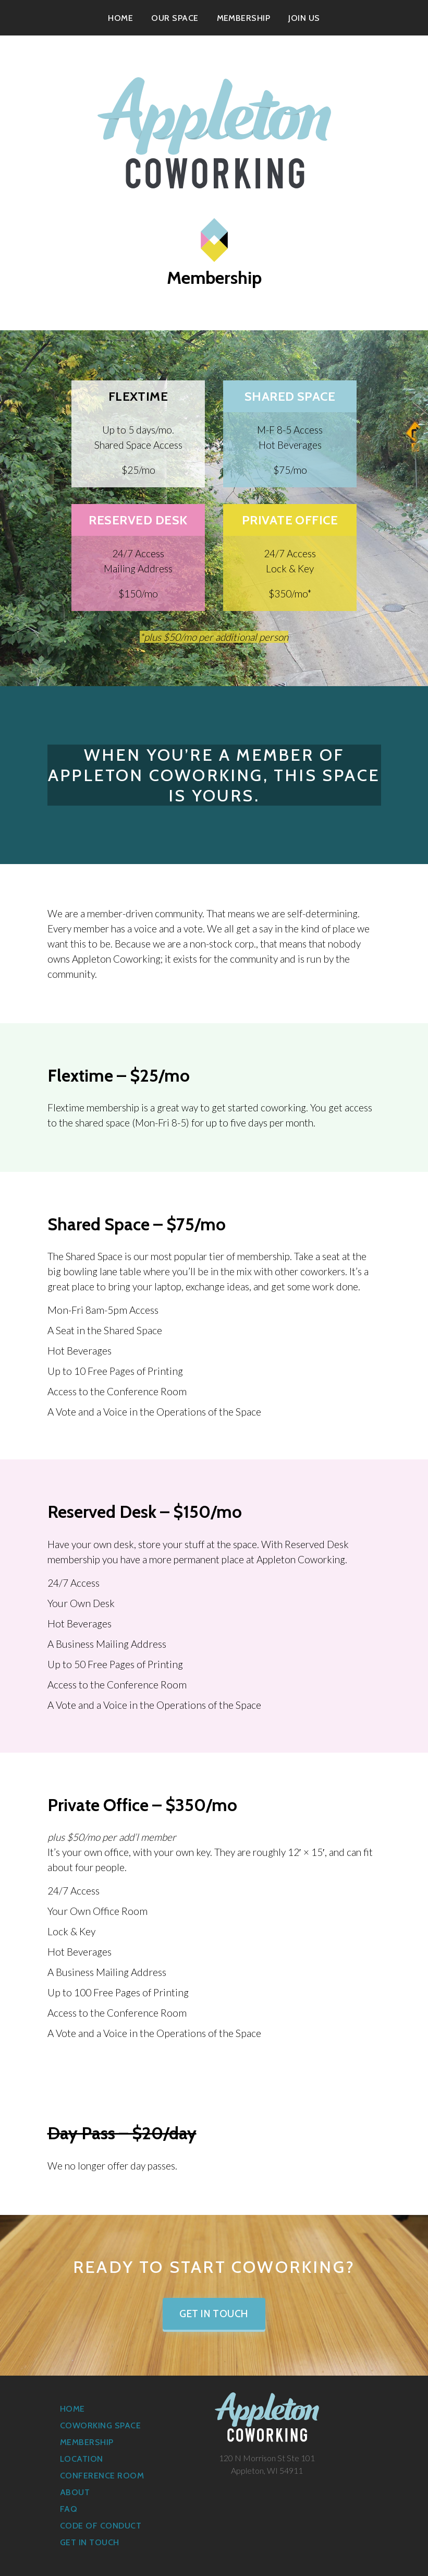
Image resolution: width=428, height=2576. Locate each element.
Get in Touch (214, 2314)
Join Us (304, 18)
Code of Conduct (100, 2526)
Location (81, 2459)
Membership (244, 18)
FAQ (68, 2509)
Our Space (174, 18)
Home (120, 18)
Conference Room (102, 2476)
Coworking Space (100, 2425)
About (75, 2492)
